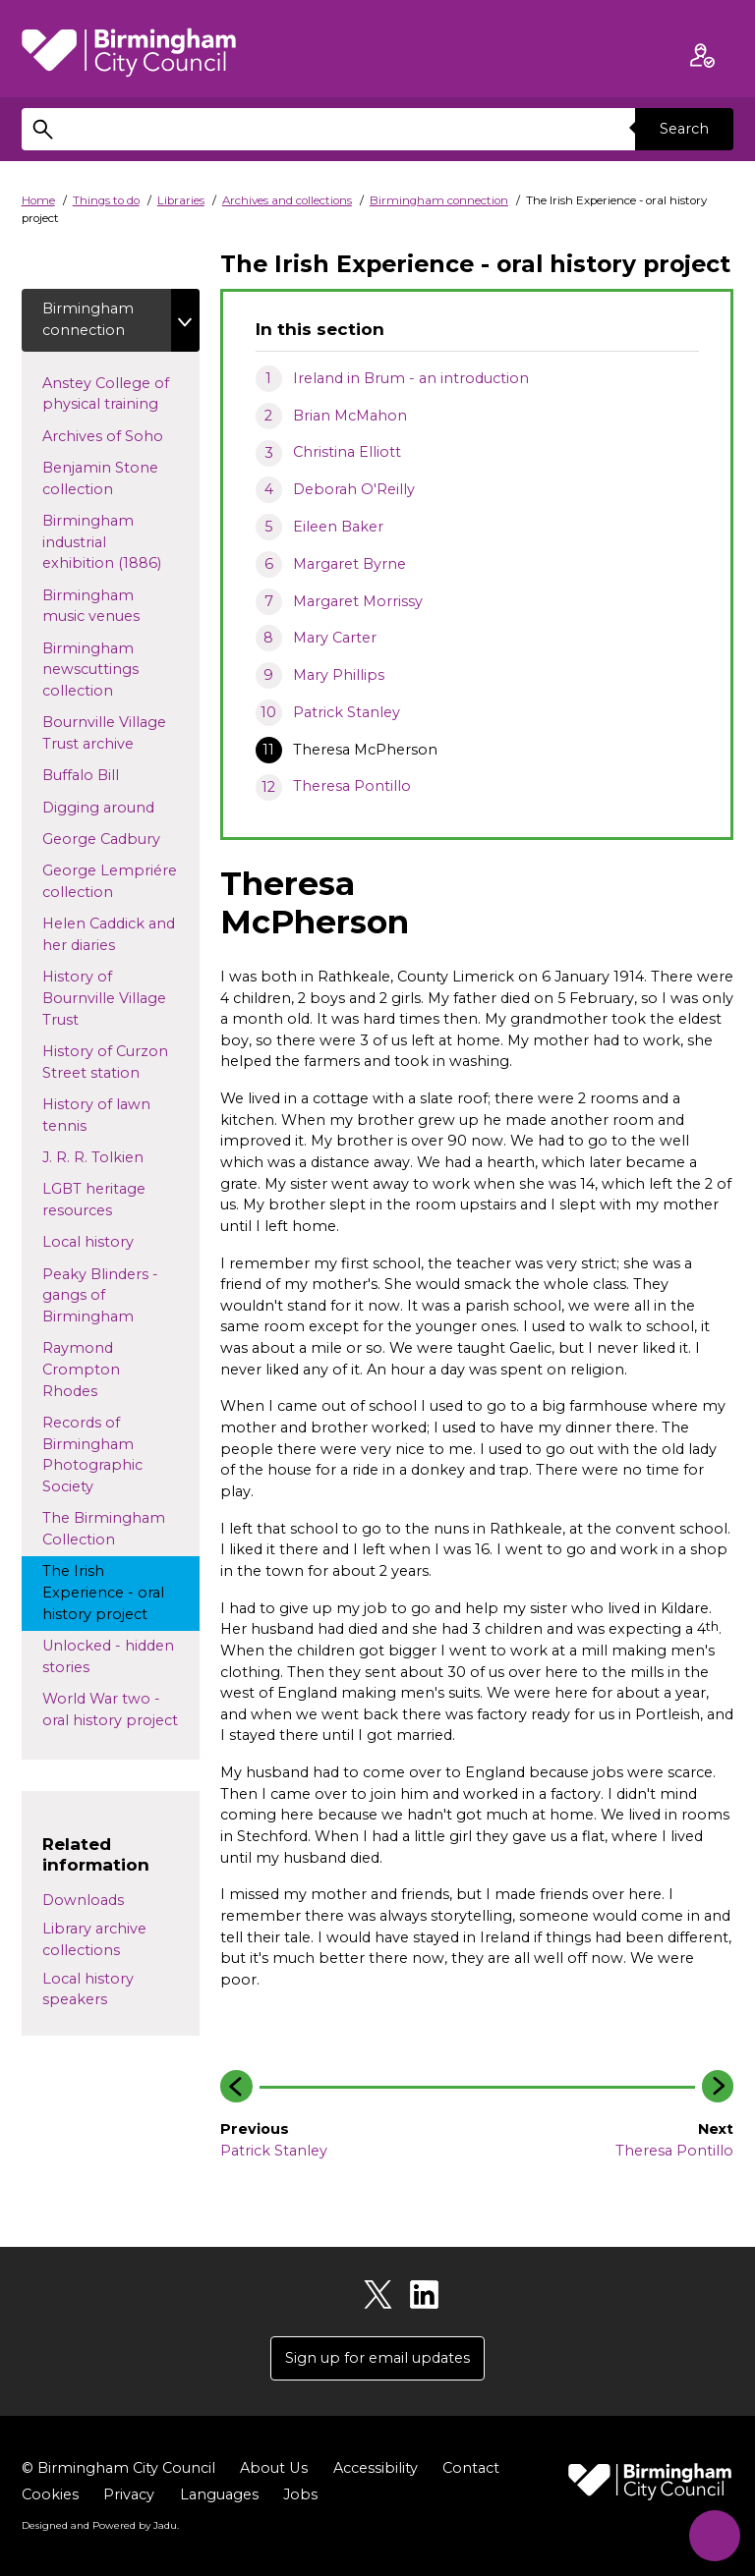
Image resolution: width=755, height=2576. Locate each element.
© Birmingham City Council (118, 2468)
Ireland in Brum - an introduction (411, 378)
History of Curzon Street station (109, 1062)
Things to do (106, 200)
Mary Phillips (338, 675)
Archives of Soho (121, 435)
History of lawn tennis (96, 1115)
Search (684, 129)
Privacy (128, 2494)
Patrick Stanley (346, 712)
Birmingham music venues (109, 606)
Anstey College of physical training (118, 394)
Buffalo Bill (98, 775)
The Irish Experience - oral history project (113, 1593)
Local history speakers (88, 1989)
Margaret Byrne (349, 564)
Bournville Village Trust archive (106, 734)
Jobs (300, 2494)
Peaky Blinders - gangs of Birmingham (106, 1295)
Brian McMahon (350, 415)
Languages (219, 2494)
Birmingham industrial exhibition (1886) (120, 542)
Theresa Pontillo (352, 786)
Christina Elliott (347, 452)
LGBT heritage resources (95, 1200)
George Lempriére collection (109, 882)
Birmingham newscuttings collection (95, 670)
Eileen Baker (338, 526)
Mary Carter (335, 637)
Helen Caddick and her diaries (108, 935)
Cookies (50, 2494)
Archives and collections (287, 200)
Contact (469, 2468)
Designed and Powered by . (100, 2526)
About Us (273, 2468)
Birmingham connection (439, 200)
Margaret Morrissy (358, 601)
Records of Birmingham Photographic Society (92, 1454)
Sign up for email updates (377, 2358)
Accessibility (374, 2468)
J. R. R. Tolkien (121, 1156)
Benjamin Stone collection (100, 478)
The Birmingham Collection (103, 1529)
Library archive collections (94, 1939)
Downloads (83, 1901)
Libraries (180, 200)
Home (38, 200)
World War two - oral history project (121, 1709)
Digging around (116, 806)
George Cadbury (119, 838)
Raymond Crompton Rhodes (88, 1370)
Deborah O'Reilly (354, 489)
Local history (119, 1242)
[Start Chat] (713, 2534)
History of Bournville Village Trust (104, 999)
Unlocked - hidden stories (108, 1656)
